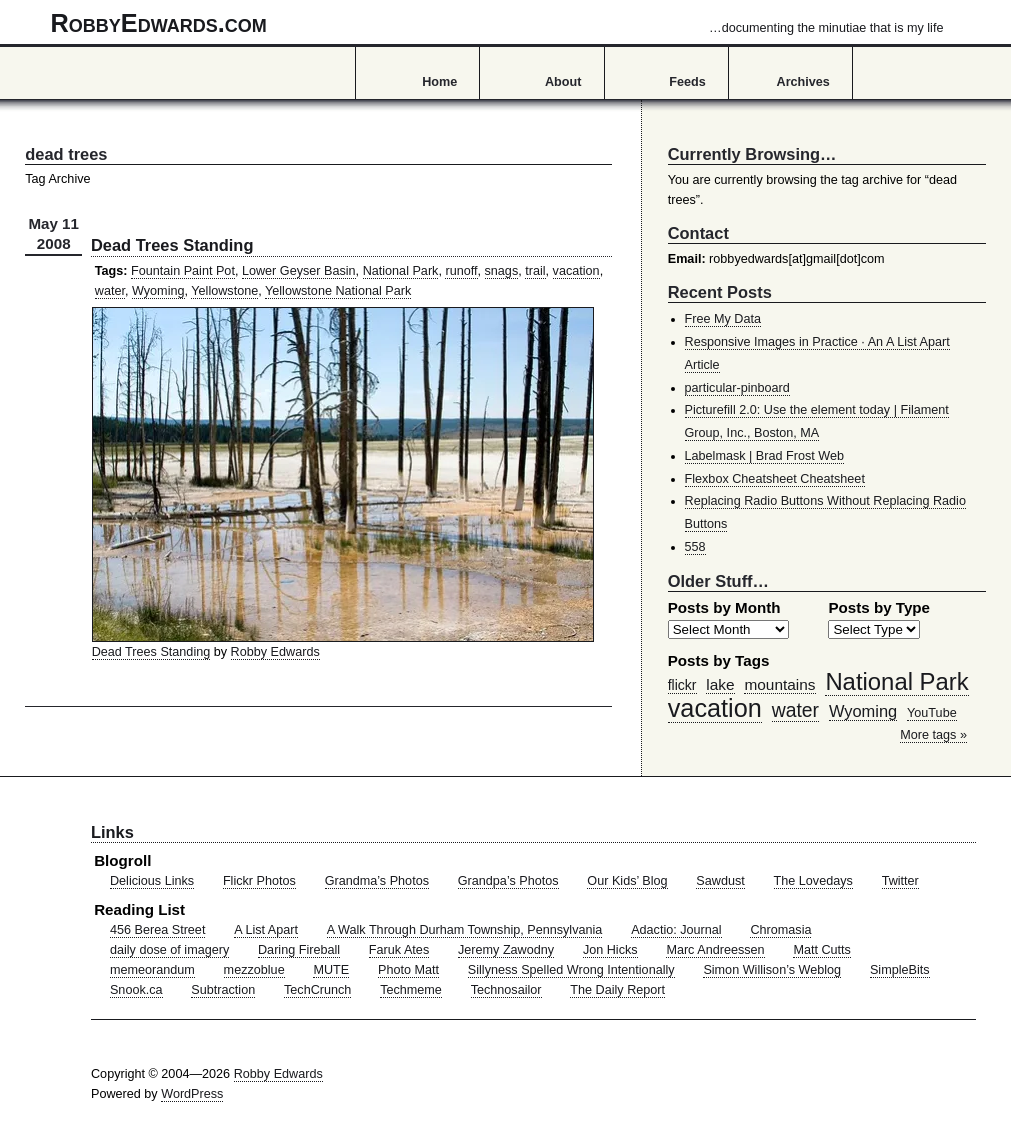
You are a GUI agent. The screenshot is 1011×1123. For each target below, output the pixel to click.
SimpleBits (900, 970)
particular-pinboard (737, 388)
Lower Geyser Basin (299, 271)
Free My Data (723, 319)
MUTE (331, 970)
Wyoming (158, 291)
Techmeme (411, 990)
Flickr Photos (259, 881)
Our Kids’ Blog (627, 881)
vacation (576, 271)
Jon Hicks (610, 950)
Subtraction (223, 990)
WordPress (192, 1094)
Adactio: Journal (676, 930)
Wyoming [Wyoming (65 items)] (863, 711)
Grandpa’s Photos (508, 881)
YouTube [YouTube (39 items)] (932, 713)
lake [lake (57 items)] (720, 684)
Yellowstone (224, 291)
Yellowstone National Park (338, 291)
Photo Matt (408, 970)
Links (112, 832)
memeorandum (152, 970)
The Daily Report (617, 990)
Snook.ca (136, 990)
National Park (401, 271)
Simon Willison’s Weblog (772, 970)
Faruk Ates (399, 950)
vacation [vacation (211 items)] (715, 708)
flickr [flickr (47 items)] (682, 685)
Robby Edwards (275, 652)
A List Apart (266, 930)
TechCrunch (317, 990)
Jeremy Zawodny (506, 950)
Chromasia (780, 930)
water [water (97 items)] (795, 710)
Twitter (900, 881)
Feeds (687, 82)
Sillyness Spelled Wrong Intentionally (571, 970)
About (563, 82)
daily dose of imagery (169, 950)
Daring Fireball (299, 950)
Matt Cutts (822, 950)
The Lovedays (813, 881)
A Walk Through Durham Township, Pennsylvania (465, 930)
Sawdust (720, 881)
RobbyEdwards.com (497, 23)
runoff (461, 271)
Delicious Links (152, 881)
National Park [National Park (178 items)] (896, 681)
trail (535, 271)
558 (695, 547)
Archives (803, 82)
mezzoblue (254, 970)
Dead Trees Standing (172, 245)
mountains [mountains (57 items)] (779, 684)
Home (439, 82)
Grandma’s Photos (377, 881)
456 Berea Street (157, 930)
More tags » (933, 735)
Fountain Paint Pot (183, 271)
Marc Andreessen (715, 950)
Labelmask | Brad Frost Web (765, 456)
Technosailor (506, 990)
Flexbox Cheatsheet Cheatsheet (775, 479)
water (110, 291)
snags (502, 271)
